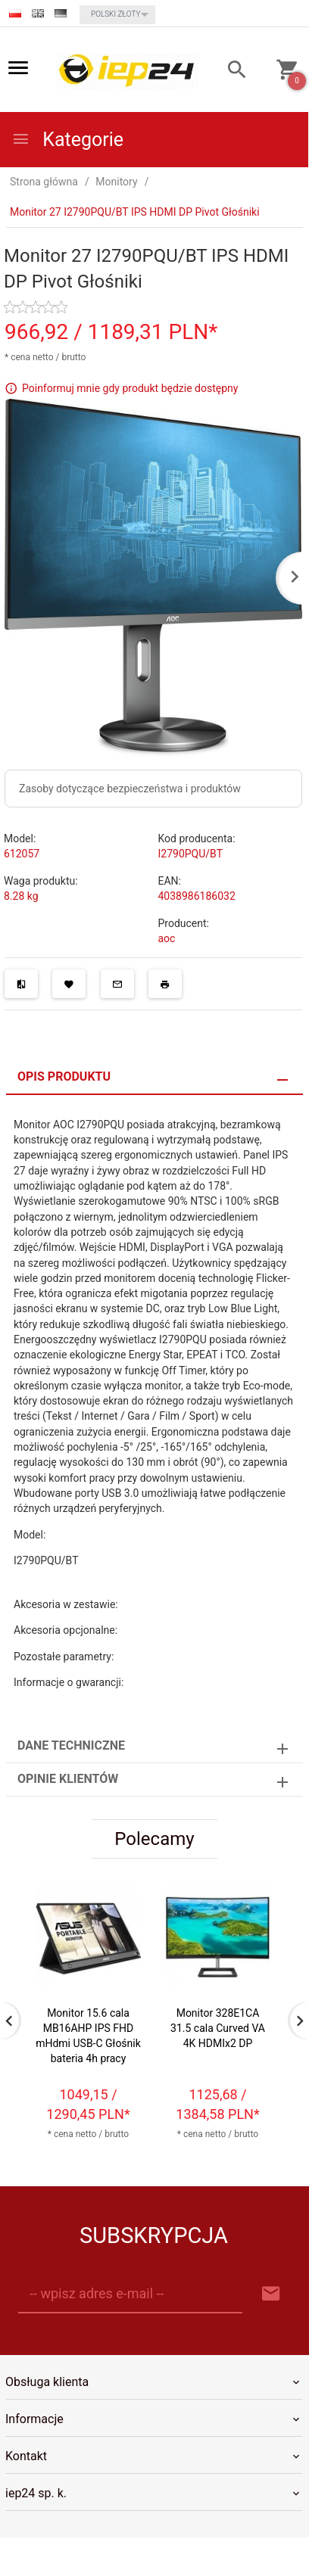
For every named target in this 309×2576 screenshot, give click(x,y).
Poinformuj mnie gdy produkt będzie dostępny (130, 388)
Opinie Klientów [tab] (67, 1779)
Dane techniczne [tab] (71, 1745)
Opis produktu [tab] (64, 1076)
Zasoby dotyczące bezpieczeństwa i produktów (130, 788)
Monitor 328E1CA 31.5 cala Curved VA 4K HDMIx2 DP (217, 2027)
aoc (167, 938)
